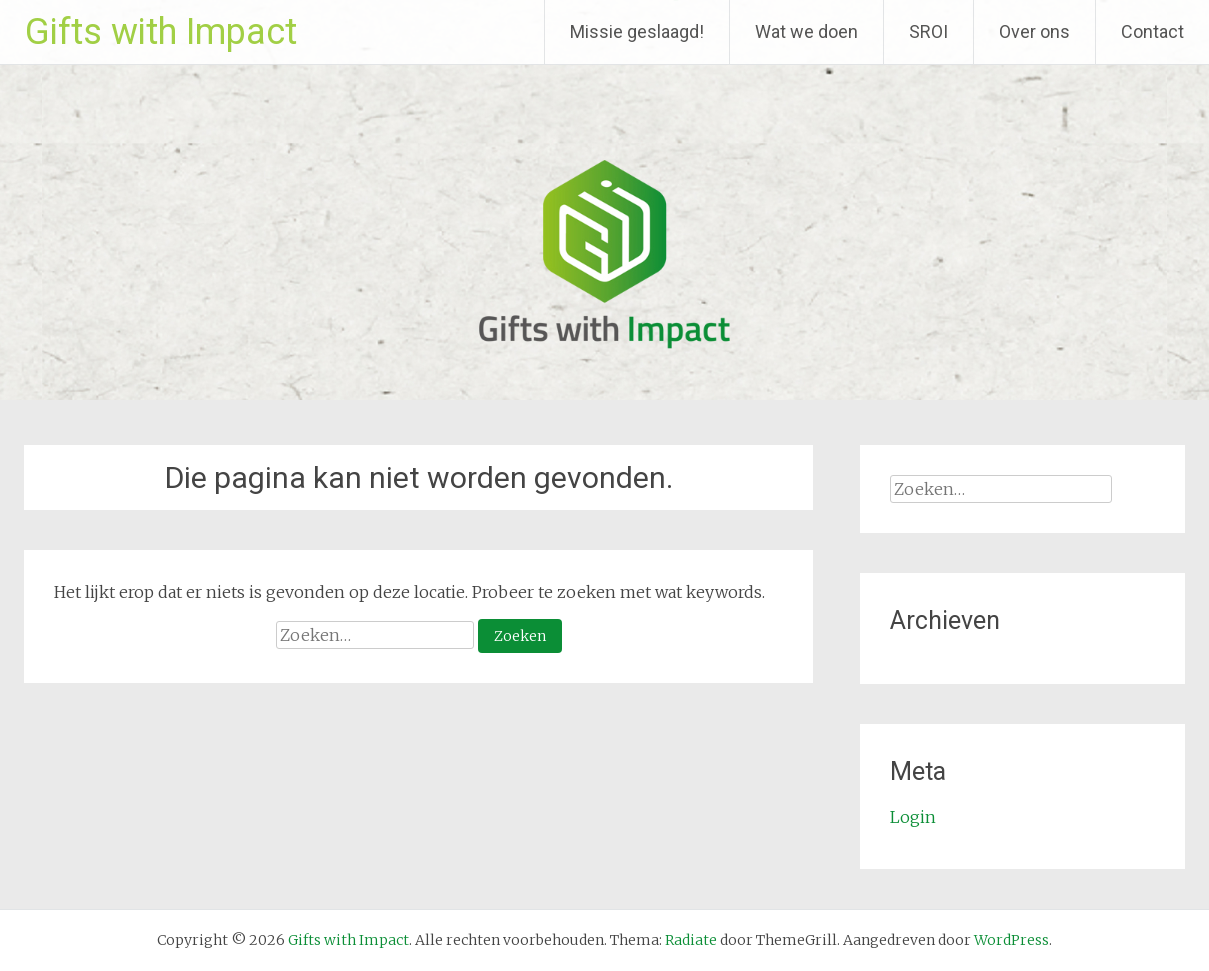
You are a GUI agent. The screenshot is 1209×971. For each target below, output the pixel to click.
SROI (928, 31)
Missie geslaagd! (637, 31)
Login (913, 817)
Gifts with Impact (161, 32)
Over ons (1034, 31)
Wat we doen (806, 31)
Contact (1152, 31)
